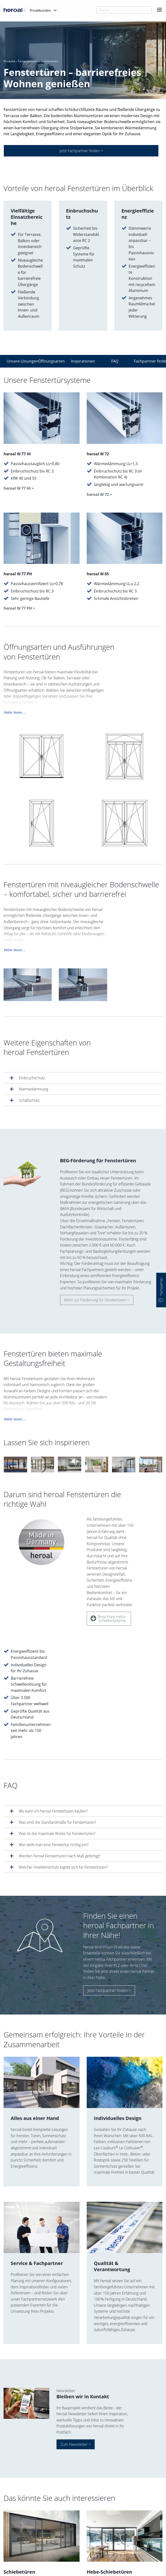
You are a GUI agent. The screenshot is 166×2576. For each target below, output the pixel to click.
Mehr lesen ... (15, 713)
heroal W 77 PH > (19, 609)
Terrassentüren (28, 61)
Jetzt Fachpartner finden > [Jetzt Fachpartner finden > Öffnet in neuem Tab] (81, 150)
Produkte (9, 61)
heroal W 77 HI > (19, 489)
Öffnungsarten (51, 361)
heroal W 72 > (99, 495)
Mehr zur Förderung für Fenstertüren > (96, 1301)
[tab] (83, 1077)
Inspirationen (83, 361)
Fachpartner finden (147, 361)
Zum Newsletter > (75, 2445)
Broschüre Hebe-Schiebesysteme (109, 1619)
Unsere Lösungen (20, 361)
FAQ (114, 361)
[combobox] (123, 10)
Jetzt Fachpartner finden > (109, 1990)
